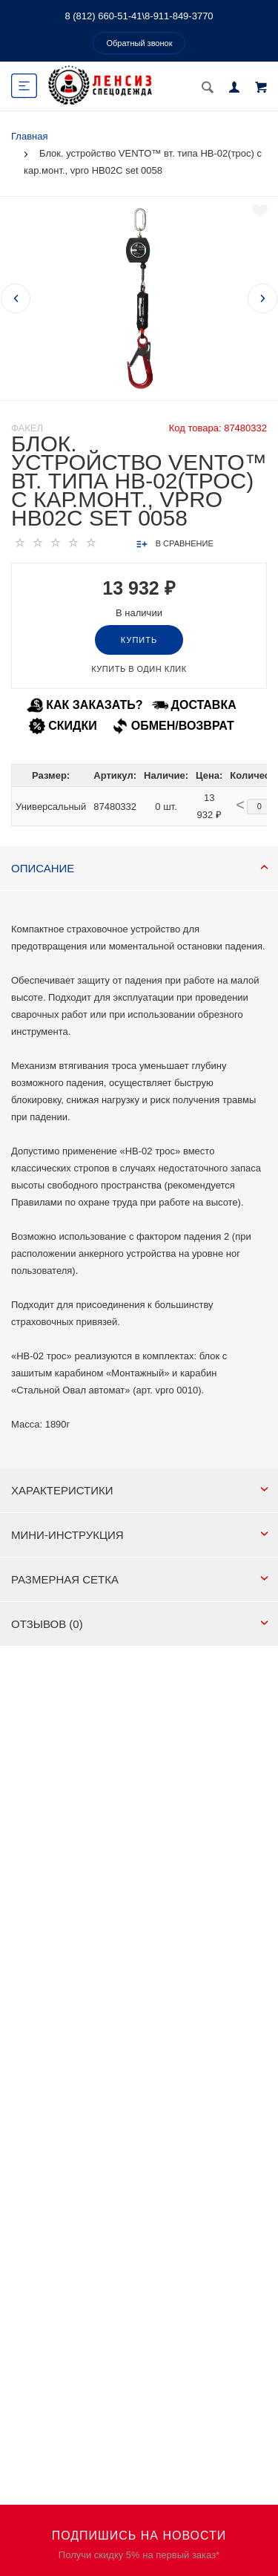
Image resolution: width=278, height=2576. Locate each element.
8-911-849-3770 (179, 16)
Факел (27, 428)
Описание (139, 868)
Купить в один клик (138, 668)
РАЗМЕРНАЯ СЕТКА (139, 1579)
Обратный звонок (140, 43)
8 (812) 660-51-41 (103, 16)
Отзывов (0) (139, 1624)
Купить (139, 639)
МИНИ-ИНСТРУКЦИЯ (139, 1535)
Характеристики (139, 1490)
